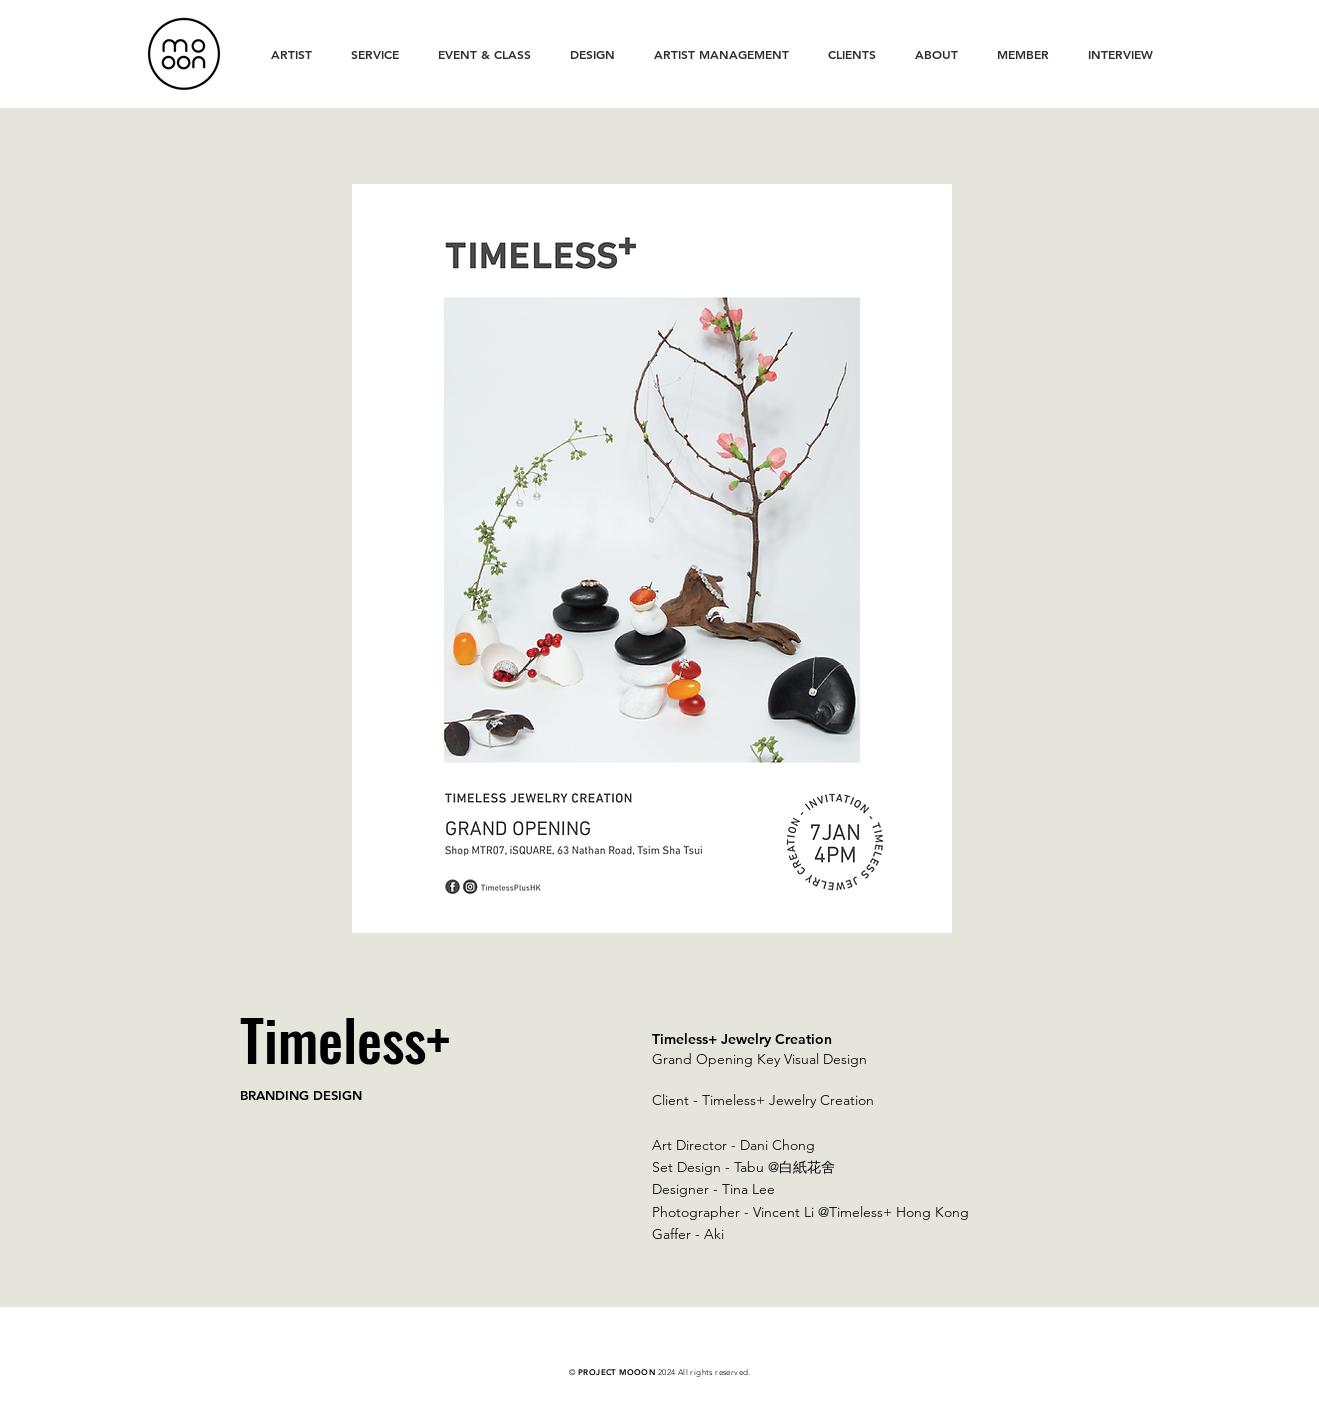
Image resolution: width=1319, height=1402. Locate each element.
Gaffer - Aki (688, 1234)
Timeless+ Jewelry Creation (788, 1100)
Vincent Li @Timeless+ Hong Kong (861, 1212)
